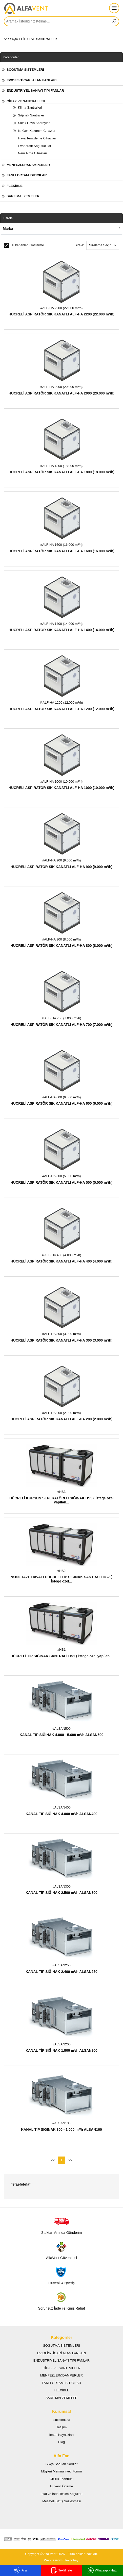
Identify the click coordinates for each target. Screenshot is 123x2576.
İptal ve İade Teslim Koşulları (61, 2494)
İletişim (61, 2427)
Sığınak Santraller (31, 115)
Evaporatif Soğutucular (34, 146)
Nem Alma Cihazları (32, 153)
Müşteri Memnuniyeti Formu (61, 2471)
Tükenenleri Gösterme (24, 245)
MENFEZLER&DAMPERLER (28, 165)
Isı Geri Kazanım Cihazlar (36, 131)
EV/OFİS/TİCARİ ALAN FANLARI (31, 80)
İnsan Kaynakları (61, 2435)
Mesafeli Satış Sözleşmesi (61, 2501)
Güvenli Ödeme (61, 2486)
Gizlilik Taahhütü (61, 2479)
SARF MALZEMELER (23, 196)
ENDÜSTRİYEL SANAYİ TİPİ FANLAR (35, 90)
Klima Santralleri (30, 107)
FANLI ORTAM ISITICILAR (27, 175)
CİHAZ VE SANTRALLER (39, 39)
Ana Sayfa (11, 39)
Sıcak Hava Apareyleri (34, 123)
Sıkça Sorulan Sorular (61, 2464)
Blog (61, 2442)
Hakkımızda (61, 2420)
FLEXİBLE (15, 186)
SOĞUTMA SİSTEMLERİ (25, 69)
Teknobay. (71, 2560)
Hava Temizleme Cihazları (37, 138)
